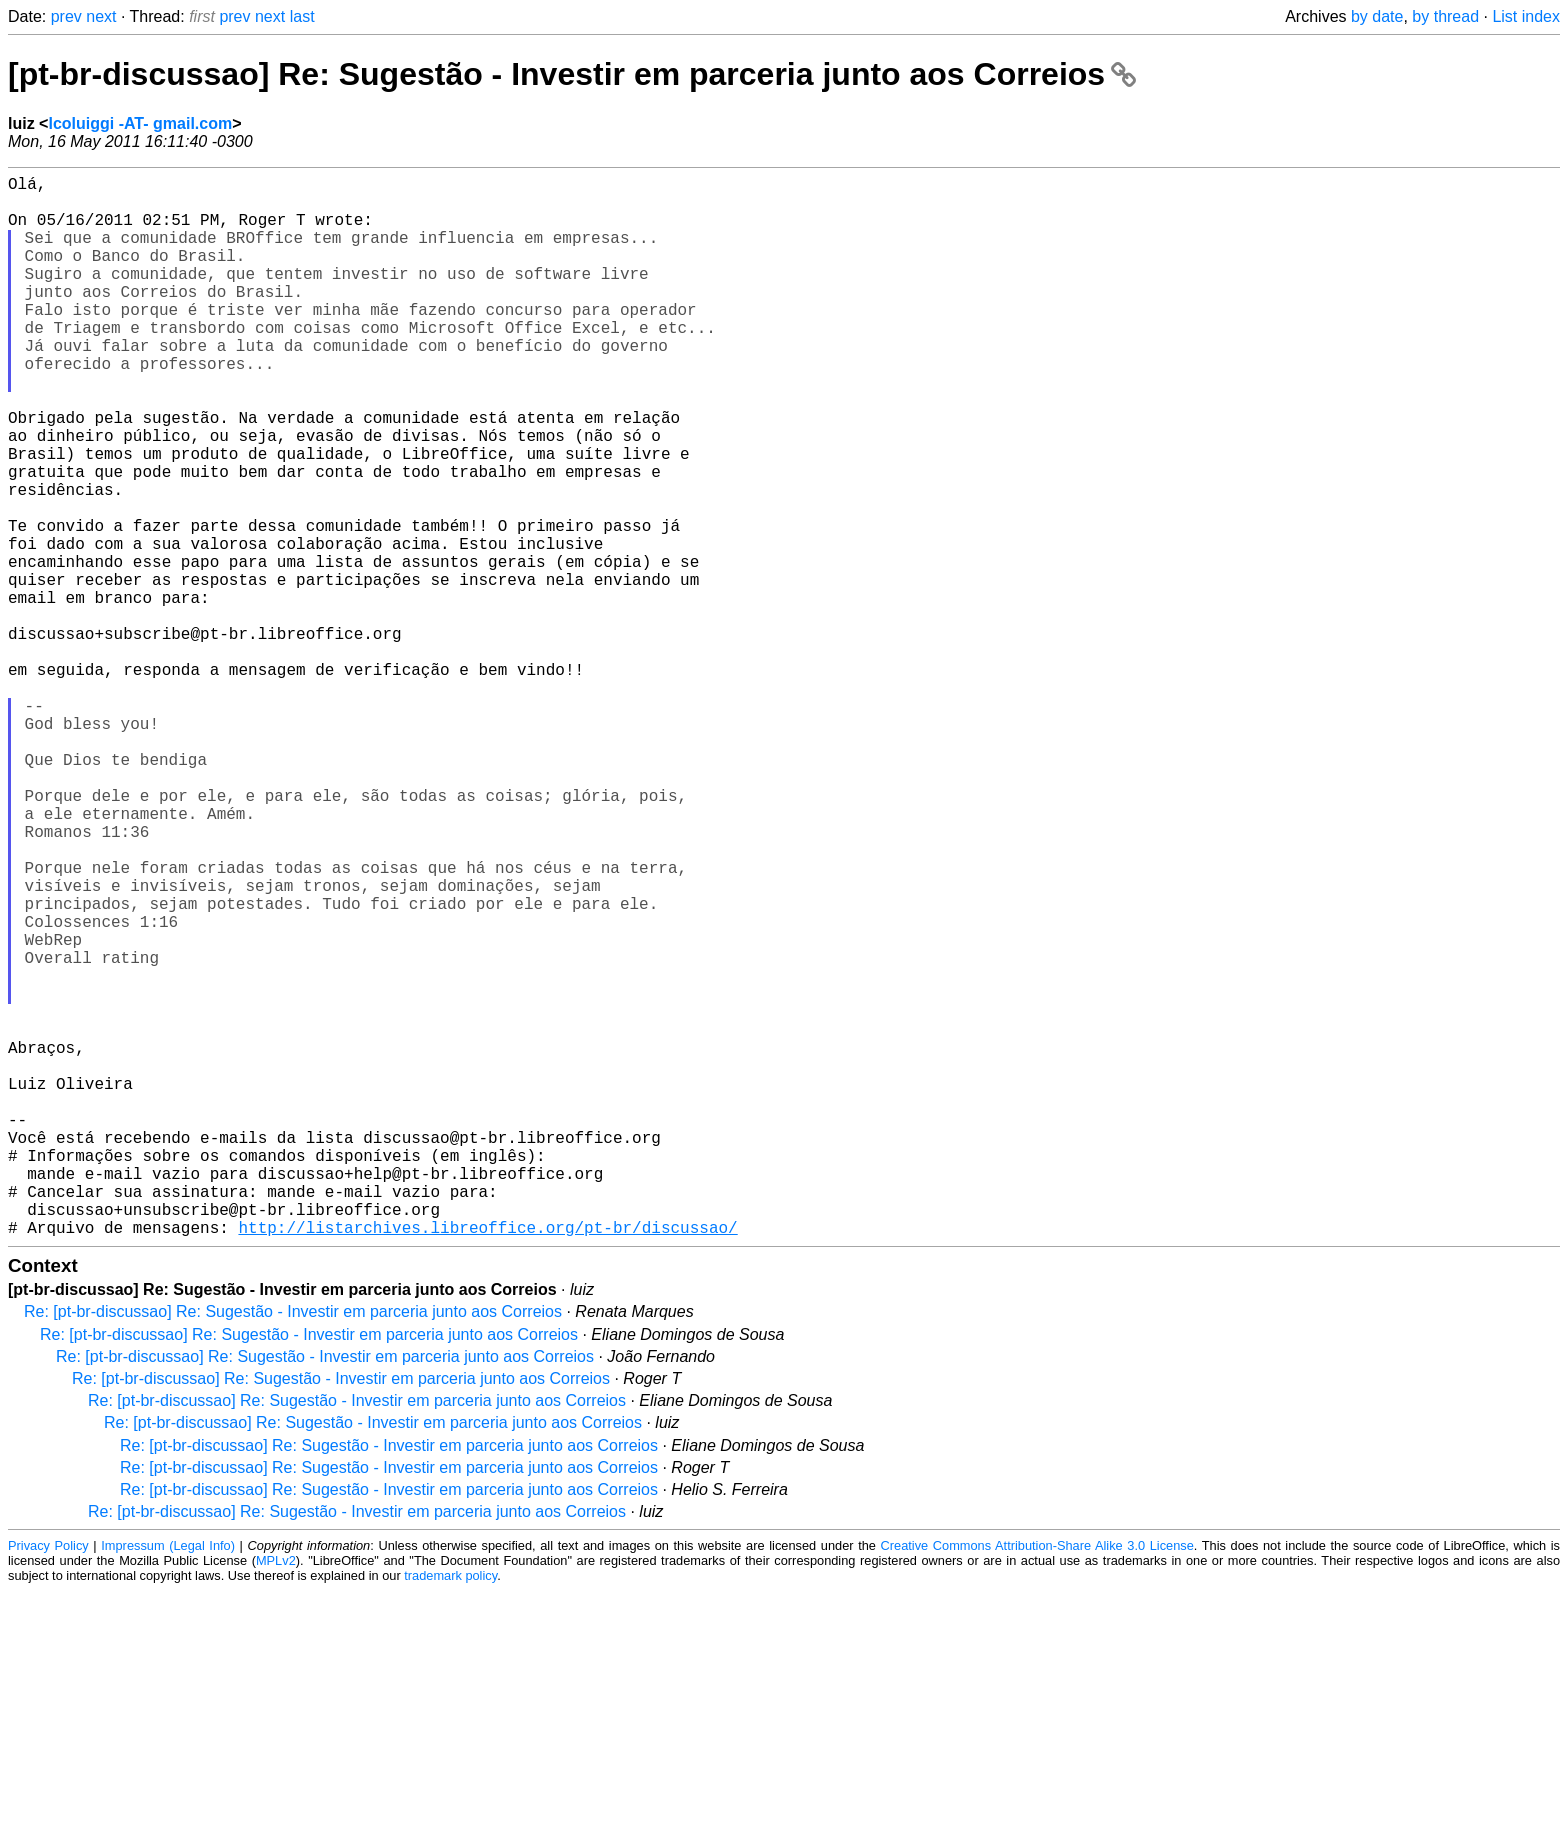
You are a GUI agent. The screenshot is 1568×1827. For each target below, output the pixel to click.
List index (1526, 16)
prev (66, 16)
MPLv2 (276, 1796)
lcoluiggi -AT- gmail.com (140, 123)
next (101, 16)
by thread (1445, 16)
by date (1377, 16)
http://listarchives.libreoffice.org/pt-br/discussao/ (487, 1463)
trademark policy (450, 1811)
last (302, 16)
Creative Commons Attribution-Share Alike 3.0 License (1037, 1781)
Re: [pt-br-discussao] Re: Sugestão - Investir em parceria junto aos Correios (293, 1547)
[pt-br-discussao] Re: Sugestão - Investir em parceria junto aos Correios (572, 74)
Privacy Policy (48, 1781)
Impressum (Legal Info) (168, 1781)
